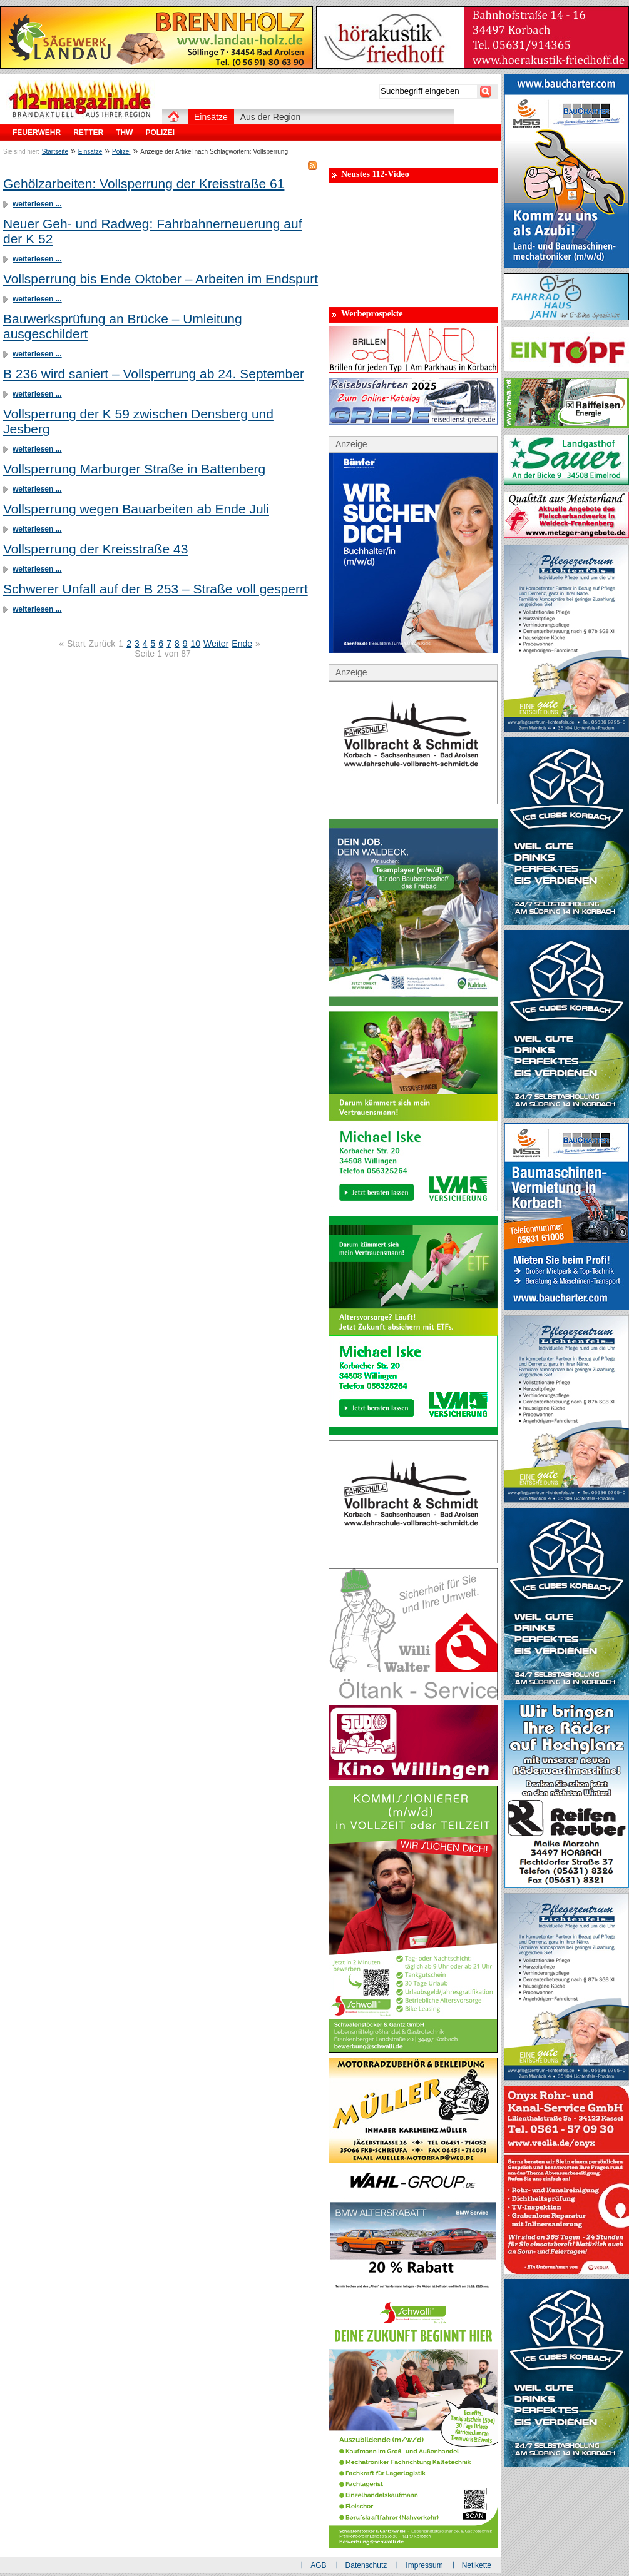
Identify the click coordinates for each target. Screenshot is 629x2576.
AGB (318, 2565)
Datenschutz (366, 2565)
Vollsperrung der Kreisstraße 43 (95, 549)
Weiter (215, 644)
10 (196, 644)
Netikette (476, 2565)
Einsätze (90, 151)
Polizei (121, 151)
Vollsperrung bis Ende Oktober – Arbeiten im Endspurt (160, 278)
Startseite (55, 151)
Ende (242, 644)
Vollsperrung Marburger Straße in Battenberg (134, 469)
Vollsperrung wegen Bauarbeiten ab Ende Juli (136, 509)
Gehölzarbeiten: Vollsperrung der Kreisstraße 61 (143, 183)
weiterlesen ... (37, 204)
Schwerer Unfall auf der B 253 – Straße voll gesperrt (155, 589)
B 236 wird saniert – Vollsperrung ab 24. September (153, 373)
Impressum (424, 2565)
